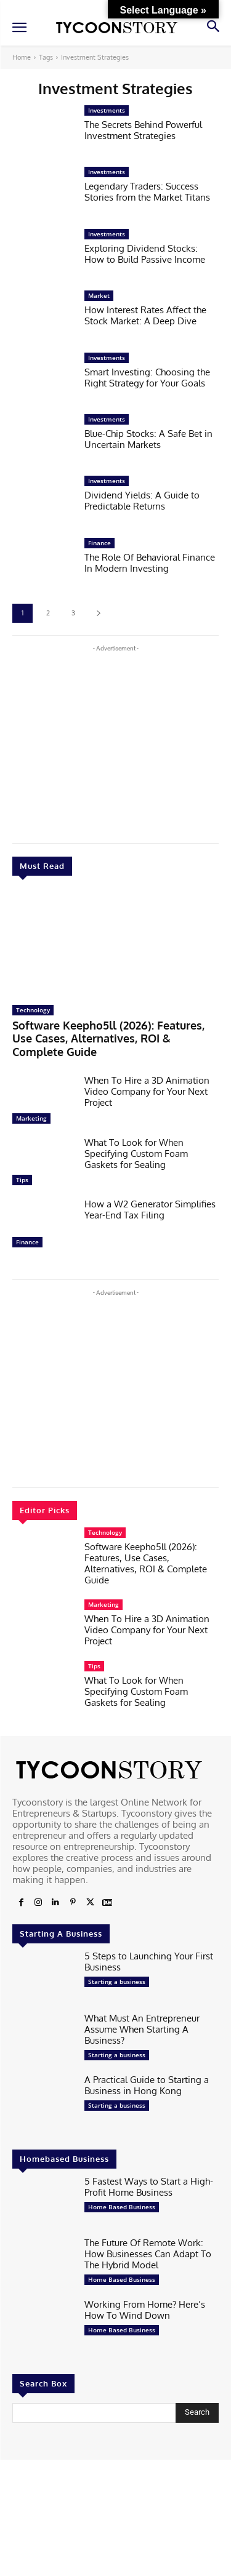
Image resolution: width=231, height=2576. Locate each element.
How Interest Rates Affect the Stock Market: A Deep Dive (145, 315)
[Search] (197, 2413)
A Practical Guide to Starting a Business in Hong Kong (146, 2085)
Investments (106, 110)
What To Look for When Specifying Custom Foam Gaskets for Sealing (136, 1153)
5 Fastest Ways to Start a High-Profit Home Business (148, 2186)
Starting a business (116, 1981)
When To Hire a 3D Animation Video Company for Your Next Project (146, 1091)
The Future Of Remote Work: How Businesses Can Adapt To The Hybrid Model (147, 2254)
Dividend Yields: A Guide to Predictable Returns (142, 500)
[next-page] (98, 613)
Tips (22, 1179)
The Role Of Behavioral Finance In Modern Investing (149, 562)
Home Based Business (121, 2206)
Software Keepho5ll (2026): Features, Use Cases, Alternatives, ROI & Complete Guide (108, 1038)
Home (21, 57)
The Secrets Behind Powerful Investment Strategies (143, 130)
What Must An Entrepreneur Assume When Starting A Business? (142, 2029)
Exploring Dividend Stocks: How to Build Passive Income (144, 253)
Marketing (31, 1118)
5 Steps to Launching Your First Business (148, 1961)
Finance (27, 1242)
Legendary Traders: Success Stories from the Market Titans (147, 191)
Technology (33, 1010)
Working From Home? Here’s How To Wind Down (144, 2309)
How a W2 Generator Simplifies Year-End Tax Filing (150, 1209)
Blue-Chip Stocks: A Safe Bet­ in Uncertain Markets (148, 439)
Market (99, 295)
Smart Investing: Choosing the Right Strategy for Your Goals (147, 377)
